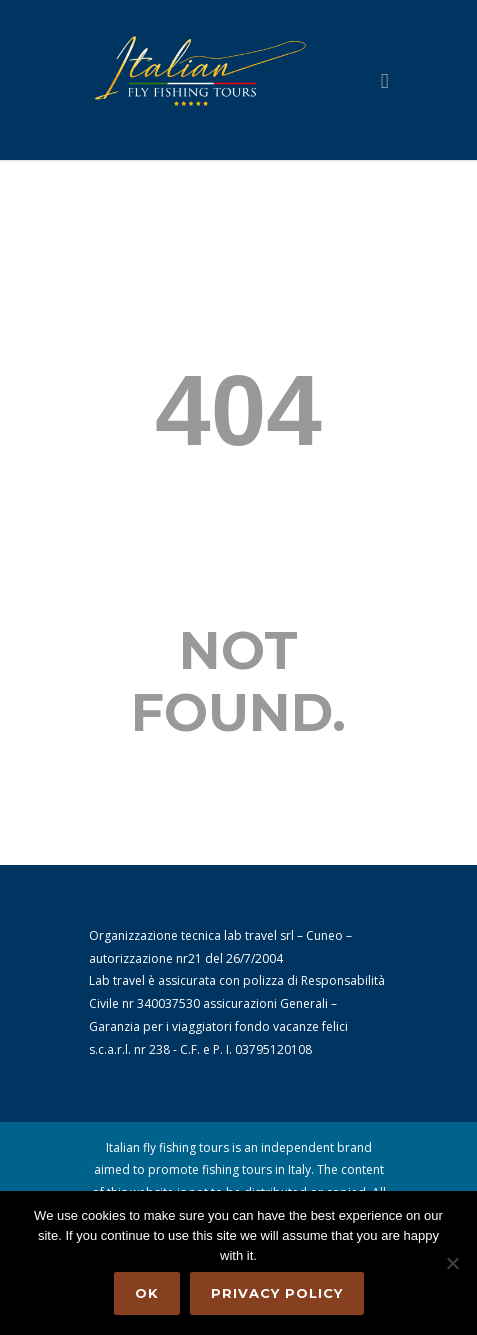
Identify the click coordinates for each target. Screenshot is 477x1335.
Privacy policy (277, 1293)
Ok (147, 1293)
